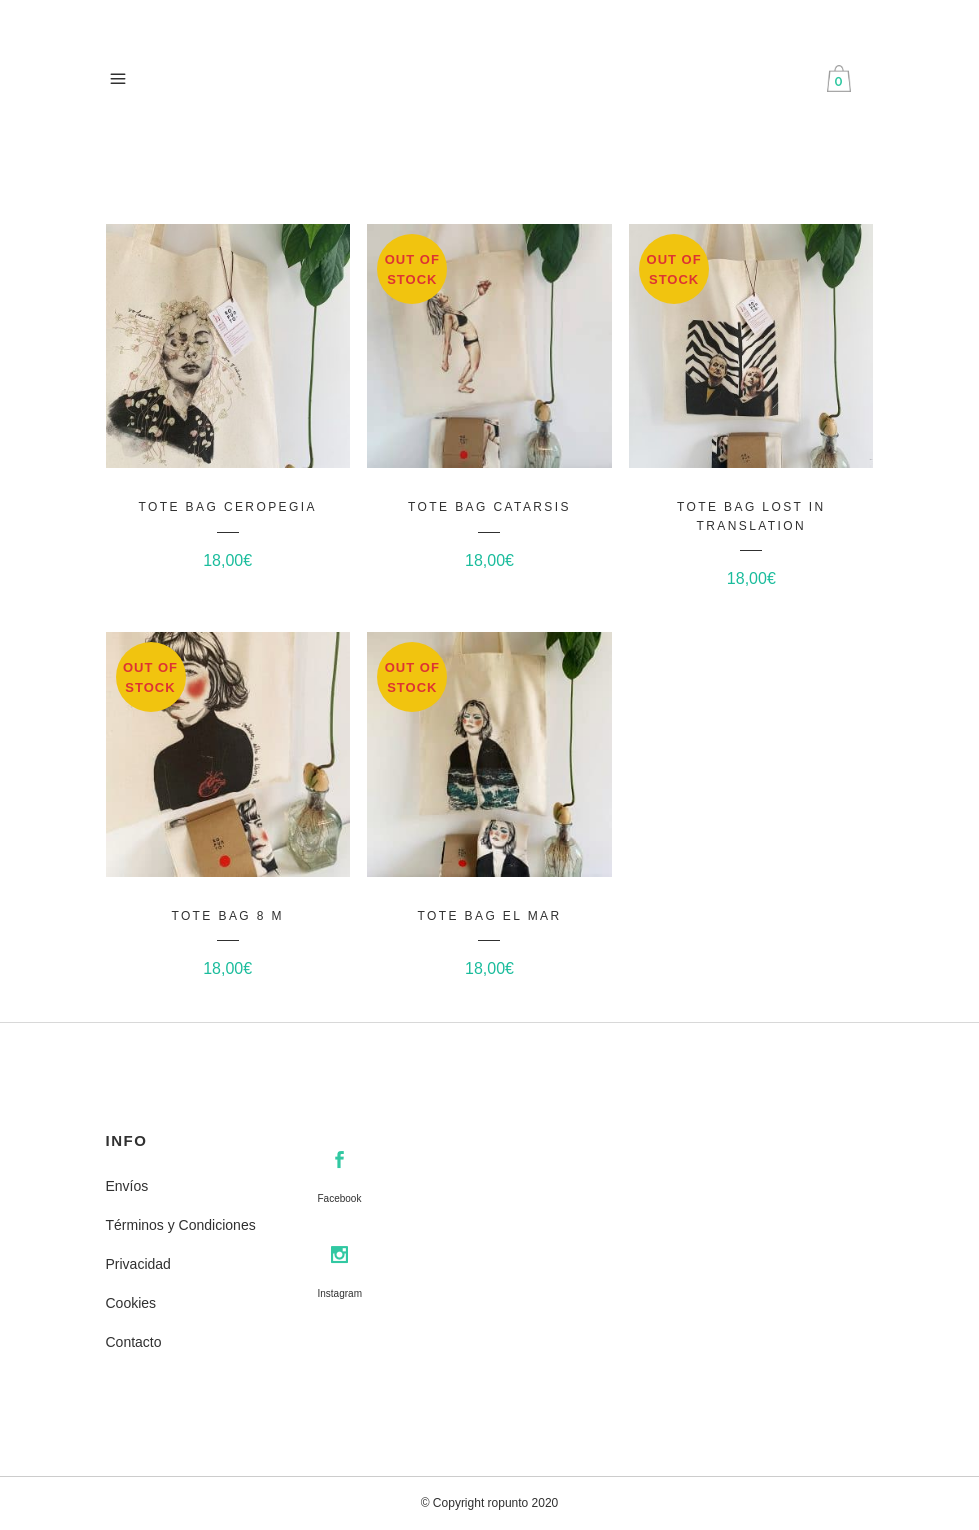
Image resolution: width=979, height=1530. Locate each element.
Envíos (127, 1186)
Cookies (131, 1303)
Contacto (134, 1342)
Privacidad (138, 1264)
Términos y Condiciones (181, 1225)
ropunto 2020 (523, 1503)
